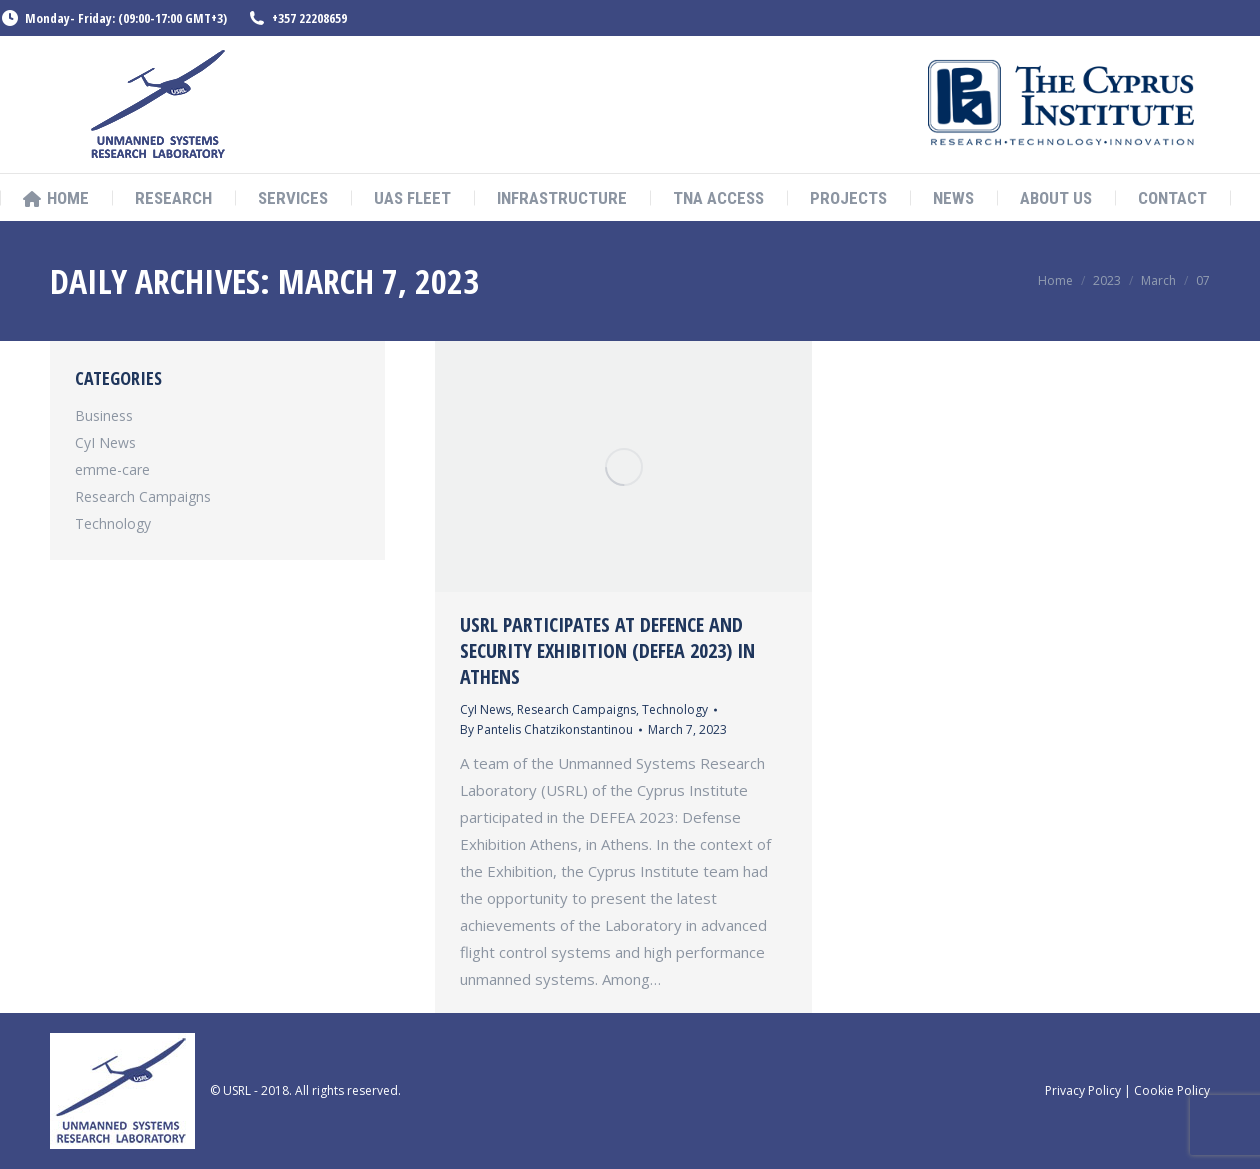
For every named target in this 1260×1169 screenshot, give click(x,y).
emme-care (112, 469)
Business (104, 415)
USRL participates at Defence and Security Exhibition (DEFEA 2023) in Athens (607, 650)
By (546, 729)
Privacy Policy (1083, 1090)
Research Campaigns (576, 709)
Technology (675, 709)
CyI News (485, 709)
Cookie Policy (1172, 1090)
